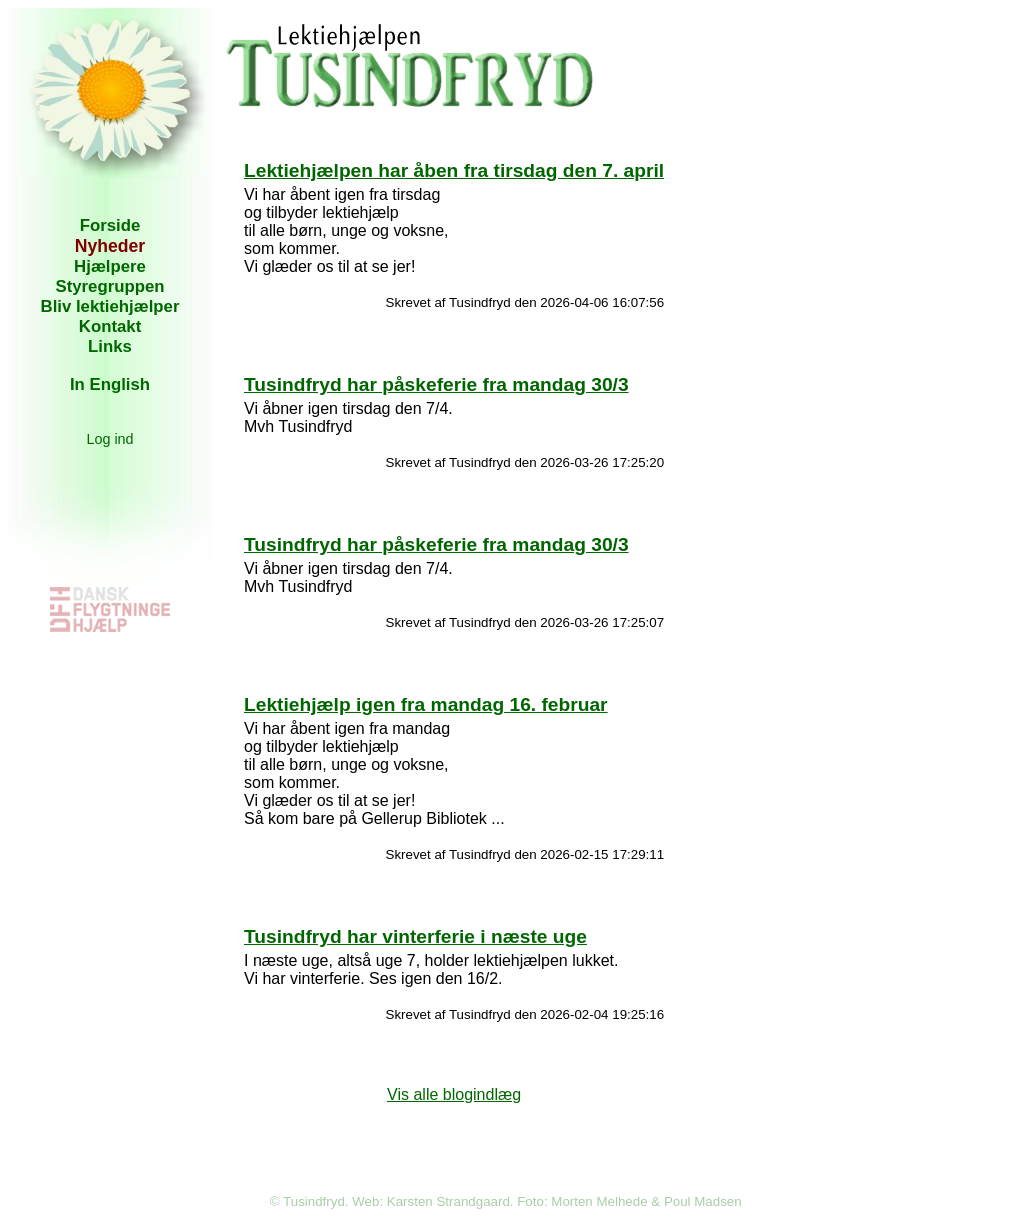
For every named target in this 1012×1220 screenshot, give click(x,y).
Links (110, 346)
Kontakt (110, 326)
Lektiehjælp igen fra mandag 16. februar (426, 704)
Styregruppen (109, 286)
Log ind (109, 439)
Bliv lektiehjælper (110, 306)
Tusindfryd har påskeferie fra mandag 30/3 (436, 384)
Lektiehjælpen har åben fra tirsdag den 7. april (454, 170)
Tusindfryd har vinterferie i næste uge (415, 936)
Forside (110, 225)
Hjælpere (110, 266)
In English (110, 384)
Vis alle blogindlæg (454, 1094)
